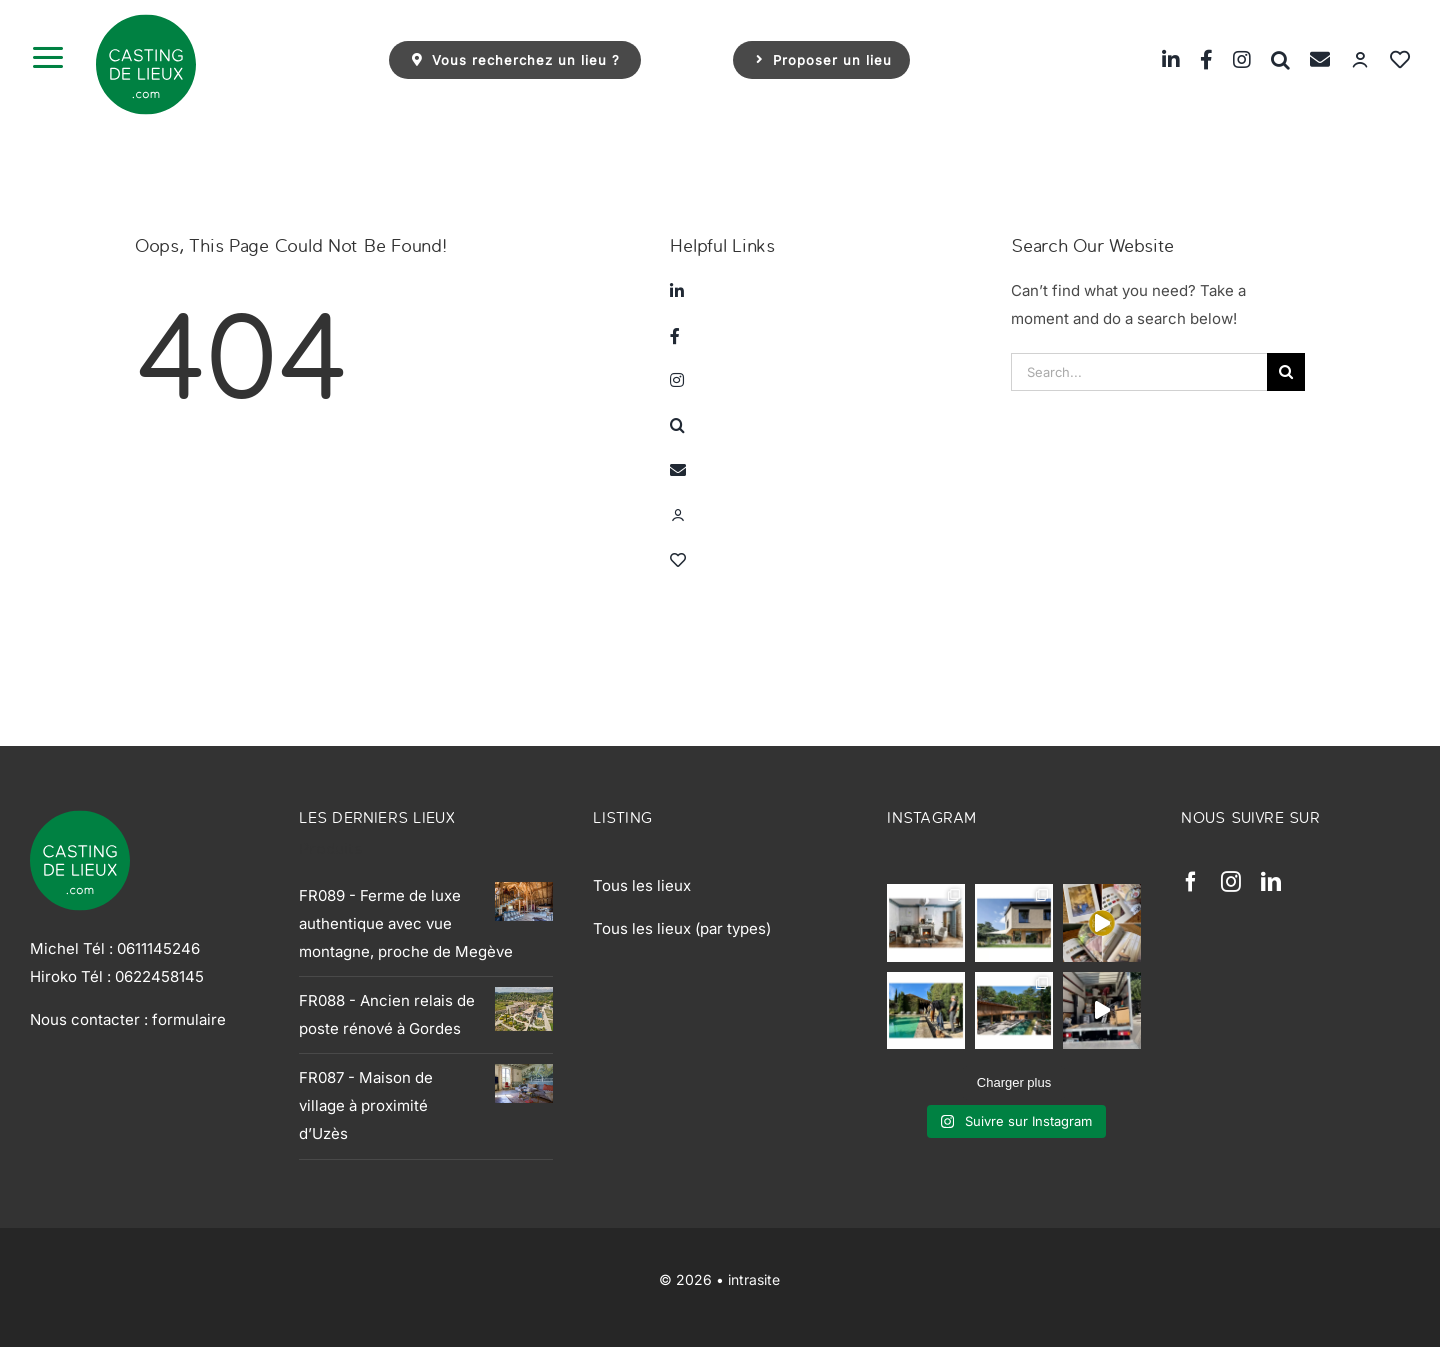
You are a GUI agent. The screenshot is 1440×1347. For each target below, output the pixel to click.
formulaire (189, 1019)
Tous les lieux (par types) (682, 928)
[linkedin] (1271, 882)
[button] (1270, 59)
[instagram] (1231, 882)
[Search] (1286, 372)
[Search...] (1139, 372)
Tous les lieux (642, 885)
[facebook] (1191, 882)
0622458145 (159, 976)
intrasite (754, 1279)
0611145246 (158, 948)
